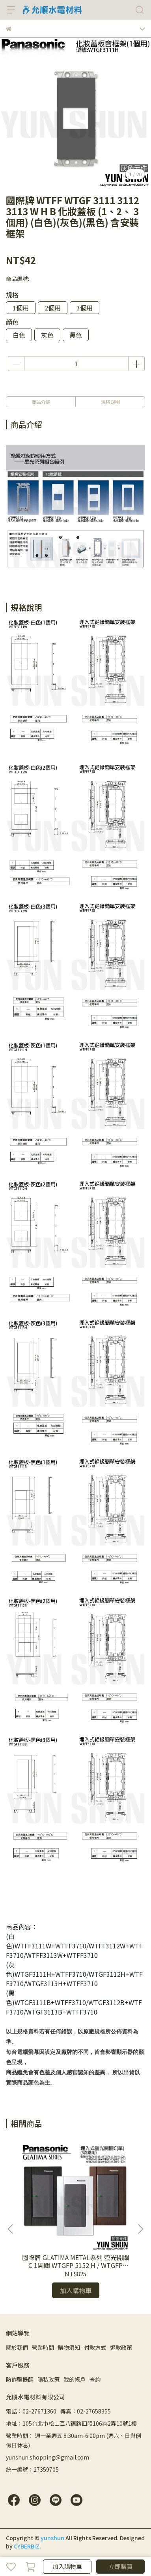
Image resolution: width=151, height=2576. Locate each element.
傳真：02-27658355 (85, 2411)
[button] (140, 2229)
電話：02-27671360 (31, 2411)
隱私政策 (48, 2379)
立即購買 (120, 2566)
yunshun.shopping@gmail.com (47, 2457)
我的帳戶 (74, 2379)
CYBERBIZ (26, 2546)
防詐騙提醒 (20, 2379)
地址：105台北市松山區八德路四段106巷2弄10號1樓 (71, 2423)
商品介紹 (41, 401)
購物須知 (69, 2347)
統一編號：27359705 (32, 2469)
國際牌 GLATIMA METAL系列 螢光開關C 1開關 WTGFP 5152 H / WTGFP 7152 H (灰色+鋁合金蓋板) (75, 2261)
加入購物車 (67, 2566)
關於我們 (17, 2347)
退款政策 (121, 2347)
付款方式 (95, 2347)
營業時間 (43, 2347)
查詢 (95, 2379)
